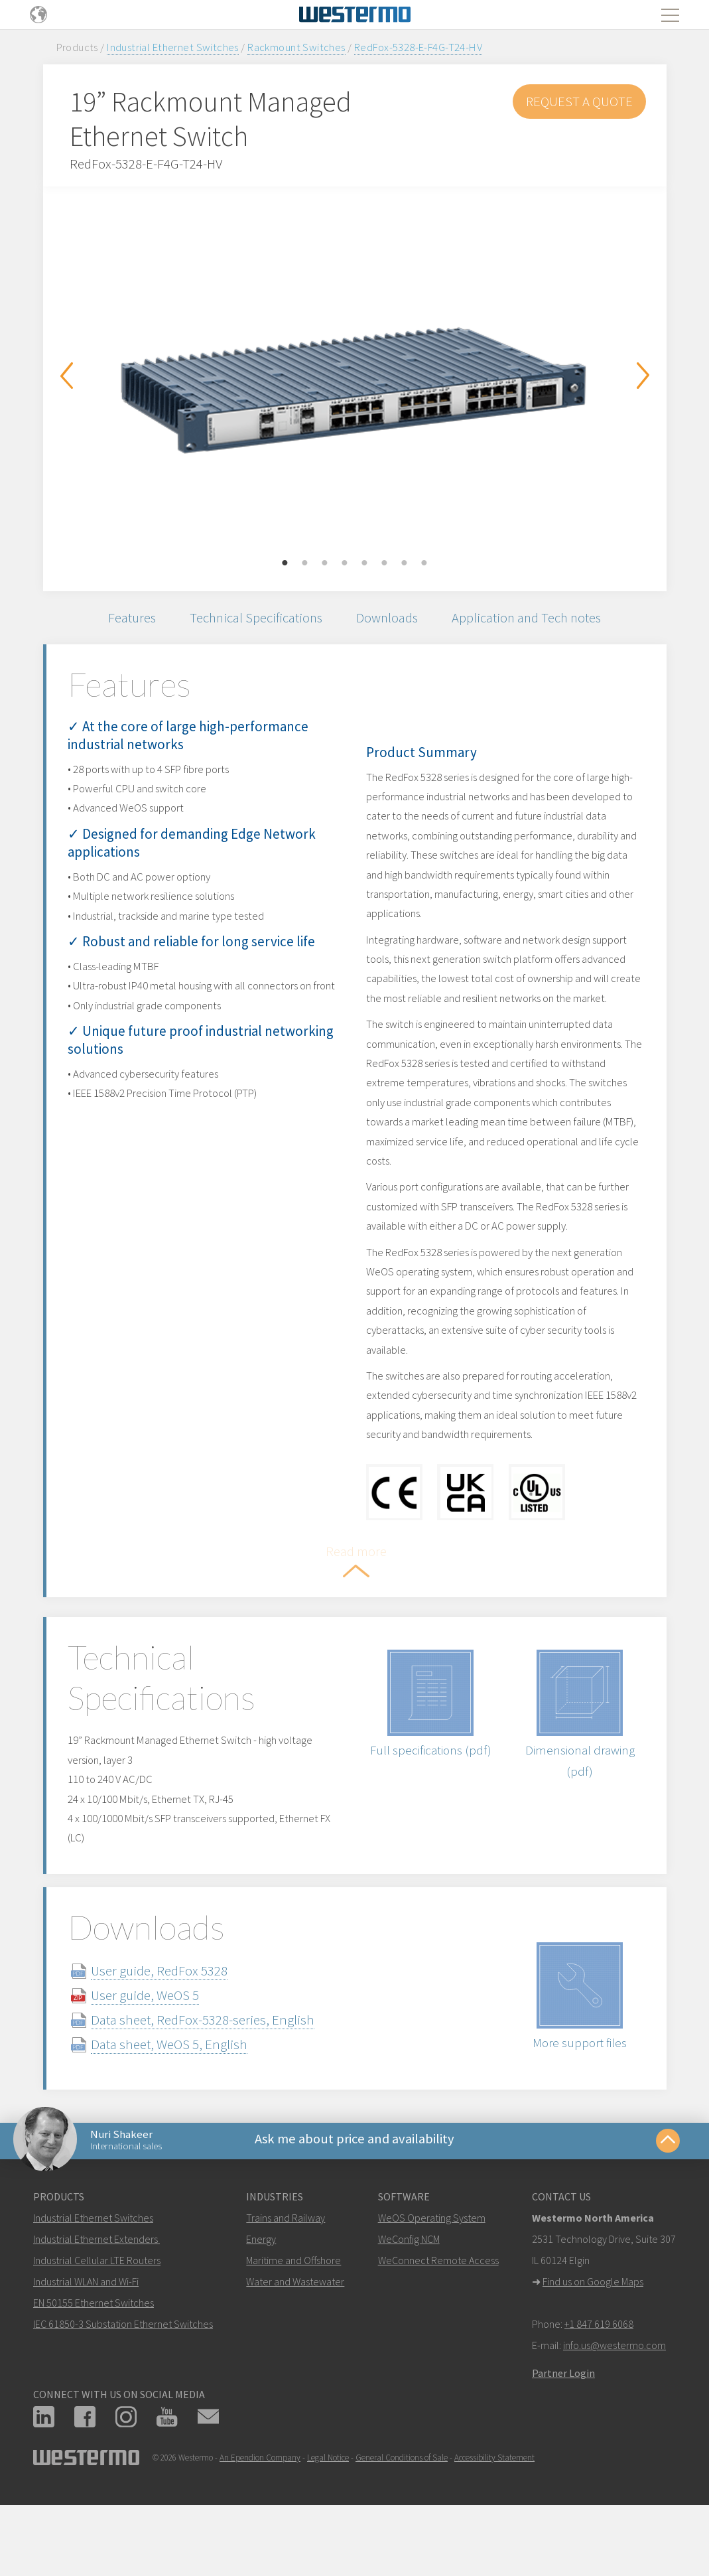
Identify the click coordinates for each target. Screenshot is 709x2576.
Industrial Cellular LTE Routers (97, 2316)
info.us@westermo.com (614, 2401)
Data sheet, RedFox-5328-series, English (218, 2071)
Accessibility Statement (494, 2514)
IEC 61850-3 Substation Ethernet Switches (123, 2380)
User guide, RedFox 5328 (174, 2022)
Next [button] (643, 375)
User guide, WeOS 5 (160, 2047)
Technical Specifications (253, 619)
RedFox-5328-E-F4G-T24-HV (418, 47)
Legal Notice (328, 2514)
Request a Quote (579, 101)
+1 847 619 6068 (598, 2380)
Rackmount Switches (296, 47)
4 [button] (345, 563)
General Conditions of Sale (401, 2514)
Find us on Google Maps (593, 2337)
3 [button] (325, 563)
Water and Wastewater (295, 2337)
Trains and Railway (285, 2274)
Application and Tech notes (532, 619)
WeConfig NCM (409, 2295)
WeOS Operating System (431, 2274)
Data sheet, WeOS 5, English (184, 2096)
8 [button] (424, 563)
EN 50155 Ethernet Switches (93, 2359)
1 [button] (285, 563)
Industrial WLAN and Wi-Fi (86, 2337)
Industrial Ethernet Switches (173, 47)
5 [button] (364, 563)
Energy (261, 2295)
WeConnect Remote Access (438, 2316)
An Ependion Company (260, 2514)
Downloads (388, 619)
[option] (355, 379)
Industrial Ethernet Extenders (95, 2295)
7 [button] (404, 563)
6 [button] (384, 563)
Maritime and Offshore (293, 2316)
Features (125, 619)
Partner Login (563, 2429)
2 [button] (305, 563)
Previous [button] (66, 375)
